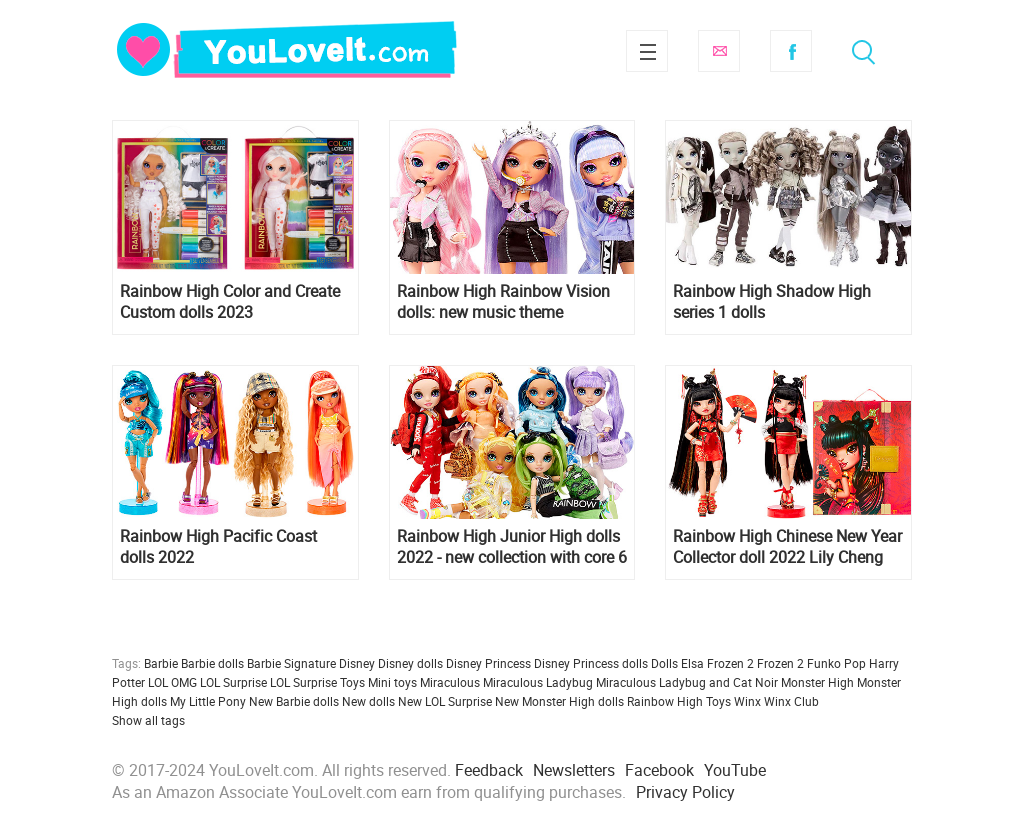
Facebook (791, 51)
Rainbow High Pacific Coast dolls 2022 (218, 547)
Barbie (161, 663)
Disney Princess (488, 663)
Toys (718, 701)
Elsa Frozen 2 (717, 663)
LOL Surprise (233, 682)
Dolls (664, 663)
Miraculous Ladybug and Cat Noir (687, 682)
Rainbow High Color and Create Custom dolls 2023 (230, 302)
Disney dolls (410, 663)
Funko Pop (836, 663)
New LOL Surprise (445, 701)
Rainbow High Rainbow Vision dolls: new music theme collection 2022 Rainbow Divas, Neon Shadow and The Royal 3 (507, 302)
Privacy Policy (685, 792)
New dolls (368, 701)
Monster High (817, 682)
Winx (747, 701)
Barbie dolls (212, 663)
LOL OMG (172, 682)
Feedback (489, 770)
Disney (357, 663)
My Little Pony (208, 701)
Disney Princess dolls (591, 663)
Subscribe (719, 51)
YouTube (735, 770)
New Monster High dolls (559, 701)
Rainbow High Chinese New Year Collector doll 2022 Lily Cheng (787, 547)
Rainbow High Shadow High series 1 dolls (772, 302)
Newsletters (574, 770)
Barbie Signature (291, 663)
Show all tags (148, 720)
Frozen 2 (780, 663)
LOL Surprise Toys (317, 682)
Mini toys (392, 682)
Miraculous (450, 682)
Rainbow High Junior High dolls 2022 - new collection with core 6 (512, 547)
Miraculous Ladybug (538, 682)
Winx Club (791, 701)
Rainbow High (665, 701)
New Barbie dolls (294, 701)
